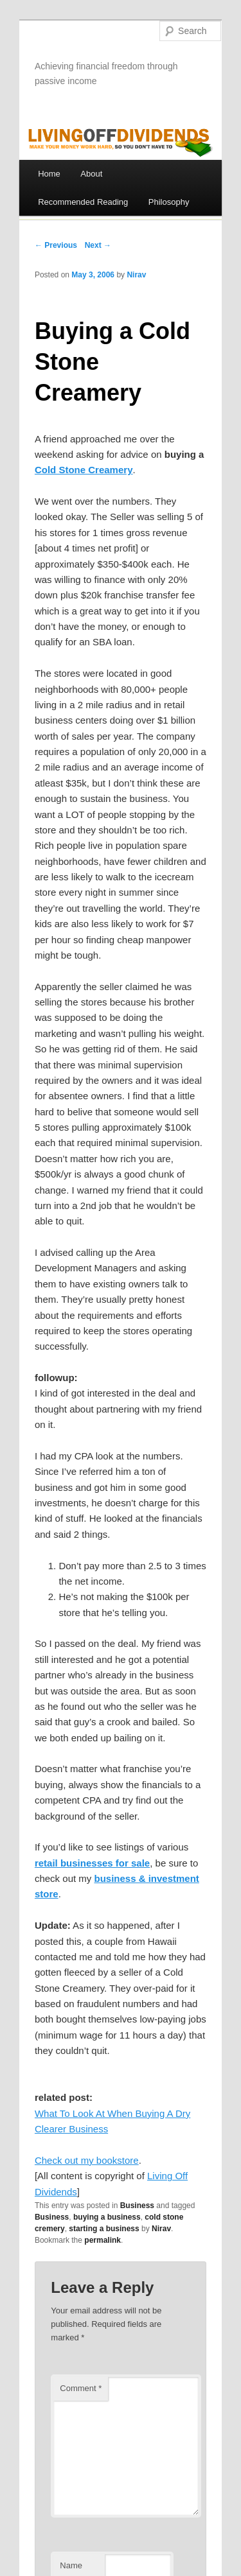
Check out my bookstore (87, 2160)
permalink (102, 2240)
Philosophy (169, 202)
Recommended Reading (83, 202)
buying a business (107, 2217)
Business (137, 2205)
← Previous (56, 245)
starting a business (104, 2228)
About (91, 173)
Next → (98, 245)
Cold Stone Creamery (84, 469)
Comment (81, 2388)
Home (49, 173)
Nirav (136, 274)
